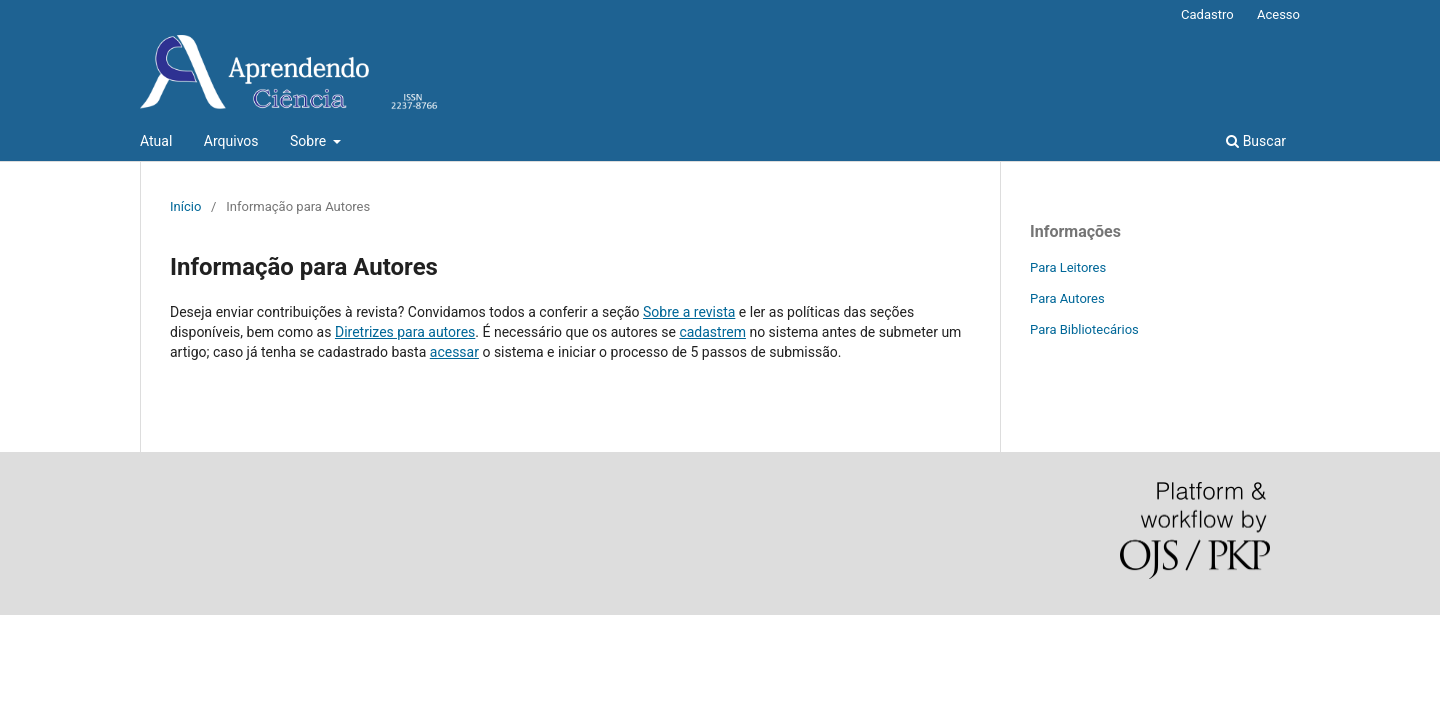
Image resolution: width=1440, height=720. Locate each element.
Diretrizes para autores (405, 332)
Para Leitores (1068, 267)
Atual (156, 141)
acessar (454, 352)
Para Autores (1067, 298)
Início (185, 206)
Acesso (1278, 14)
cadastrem (712, 332)
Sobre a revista (689, 312)
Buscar (1256, 141)
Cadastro (1207, 14)
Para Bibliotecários (1084, 329)
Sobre (310, 141)
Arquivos (231, 141)
